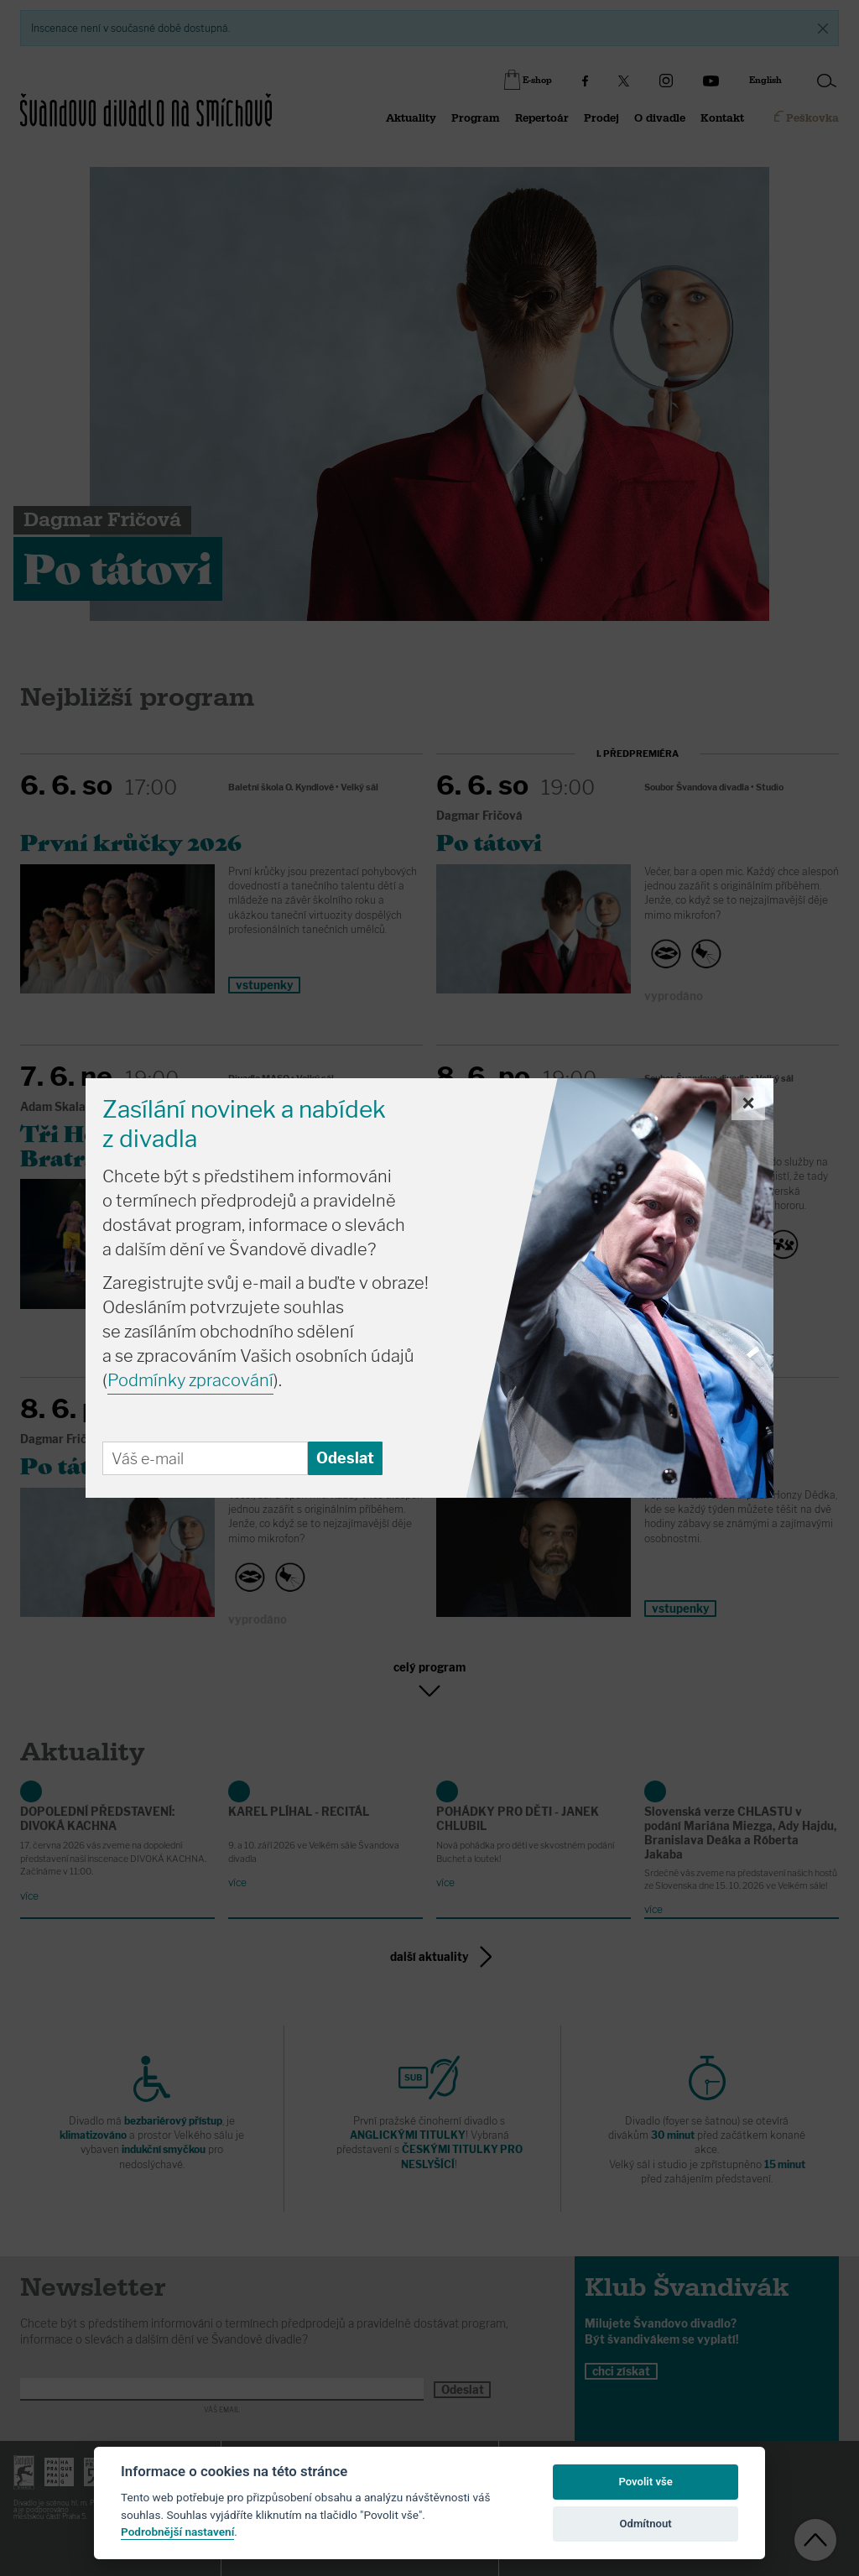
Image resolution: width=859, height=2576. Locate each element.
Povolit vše (645, 2481)
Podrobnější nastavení (177, 2531)
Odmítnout (646, 2523)
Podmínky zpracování (190, 1380)
